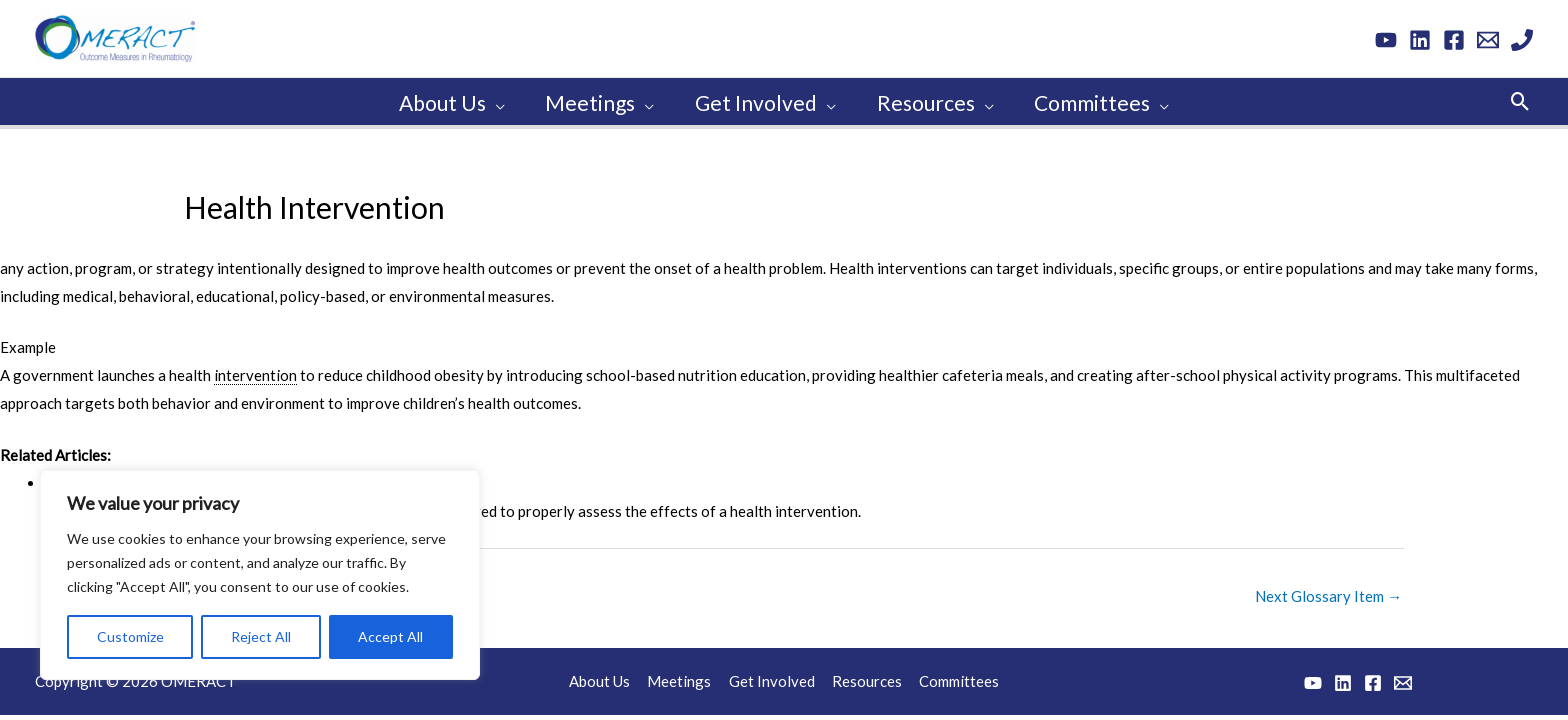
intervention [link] (255, 372)
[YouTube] (1386, 40)
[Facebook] (1454, 40)
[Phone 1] (1522, 40)
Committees (955, 678)
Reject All (261, 636)
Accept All (390, 636)
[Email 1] (1488, 40)
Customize (130, 636)
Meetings (682, 678)
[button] (1520, 99)
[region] (260, 575)
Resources (865, 678)
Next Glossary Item (1328, 593)
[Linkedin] (1420, 40)
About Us (604, 678)
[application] (492, 100)
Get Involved (772, 678)
